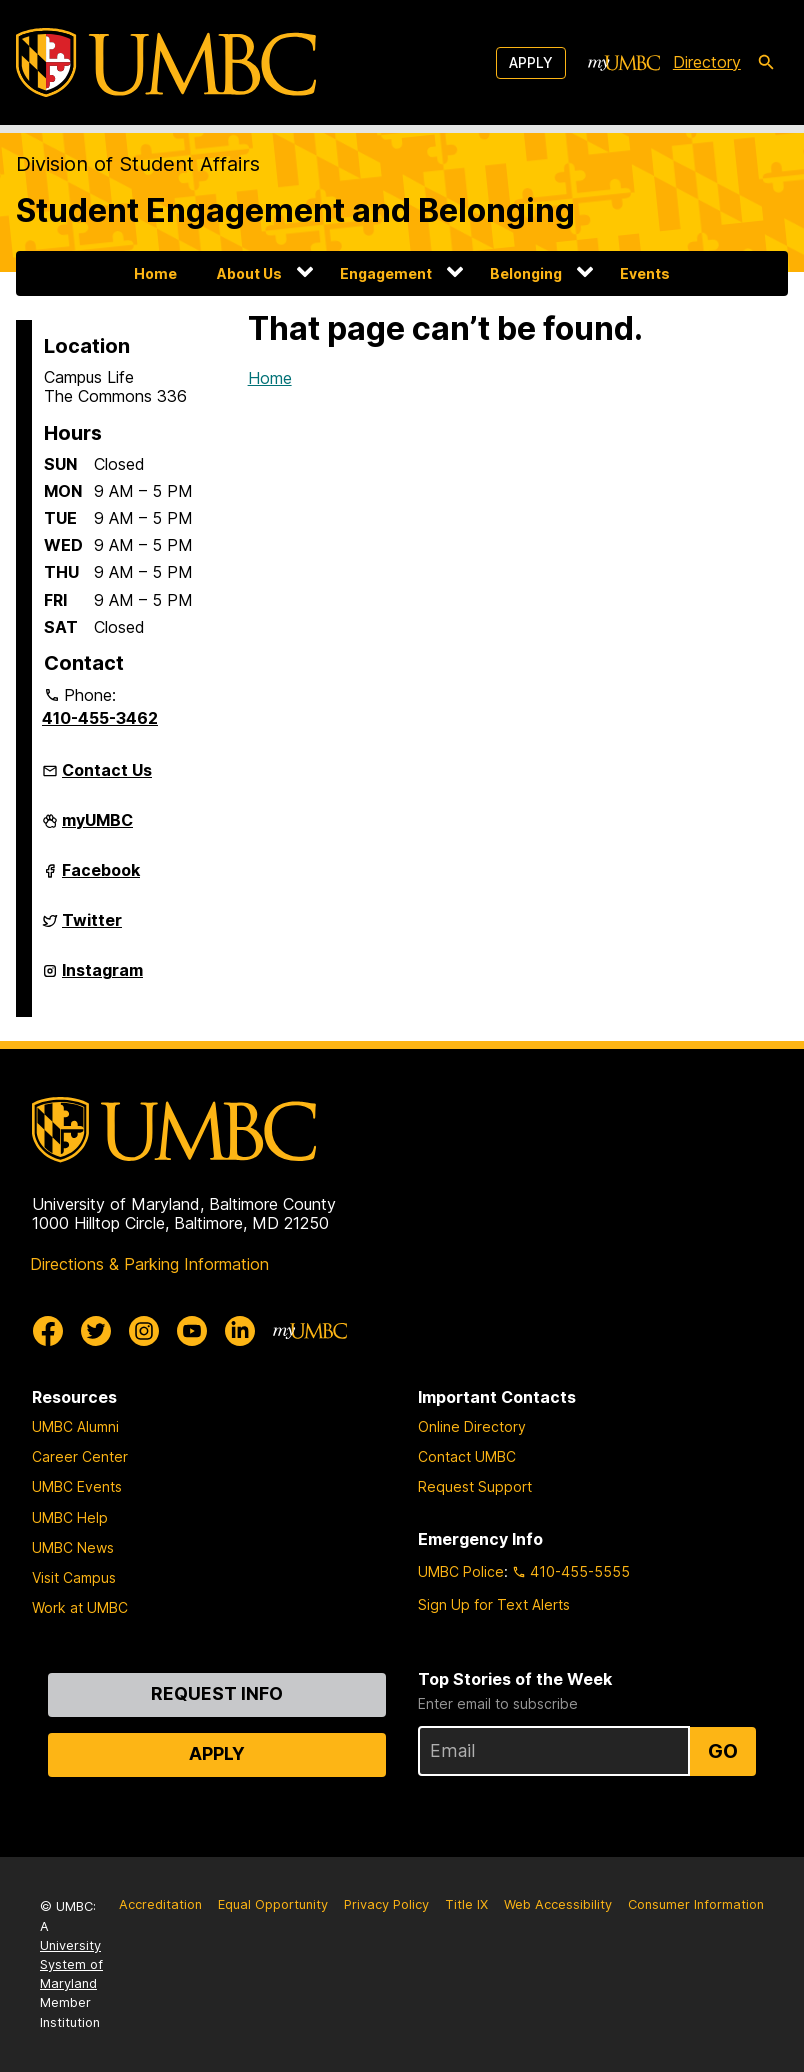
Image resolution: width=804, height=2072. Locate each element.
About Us (249, 273)
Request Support (475, 1486)
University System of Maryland (71, 1964)
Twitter (92, 928)
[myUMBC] (624, 63)
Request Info (217, 1693)
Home (155, 273)
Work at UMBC (80, 1607)
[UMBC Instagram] (144, 1331)
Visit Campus (74, 1577)
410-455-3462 (100, 718)
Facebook (101, 878)
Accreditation (160, 1904)
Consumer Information (696, 1904)
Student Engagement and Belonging (295, 210)
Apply (531, 62)
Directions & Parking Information (149, 1264)
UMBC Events (77, 1486)
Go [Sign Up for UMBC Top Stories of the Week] (723, 1751)
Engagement (386, 273)
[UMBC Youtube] (192, 1331)
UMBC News (73, 1547)
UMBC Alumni (75, 1426)
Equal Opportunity (273, 1904)
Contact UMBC (467, 1456)
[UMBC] (166, 62)
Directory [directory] (707, 62)
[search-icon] (766, 63)
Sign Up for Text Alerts (494, 1604)
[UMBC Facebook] (48, 1331)
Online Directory (472, 1426)
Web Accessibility (558, 1904)
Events (645, 273)
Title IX (466, 1904)
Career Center (80, 1456)
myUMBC (97, 828)
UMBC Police (461, 1571)
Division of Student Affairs (138, 164)
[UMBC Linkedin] (240, 1331)
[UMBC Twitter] (96, 1331)
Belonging (526, 273)
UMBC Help (70, 1517)
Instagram (102, 978)
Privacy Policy (386, 1904)
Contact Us (107, 770)
